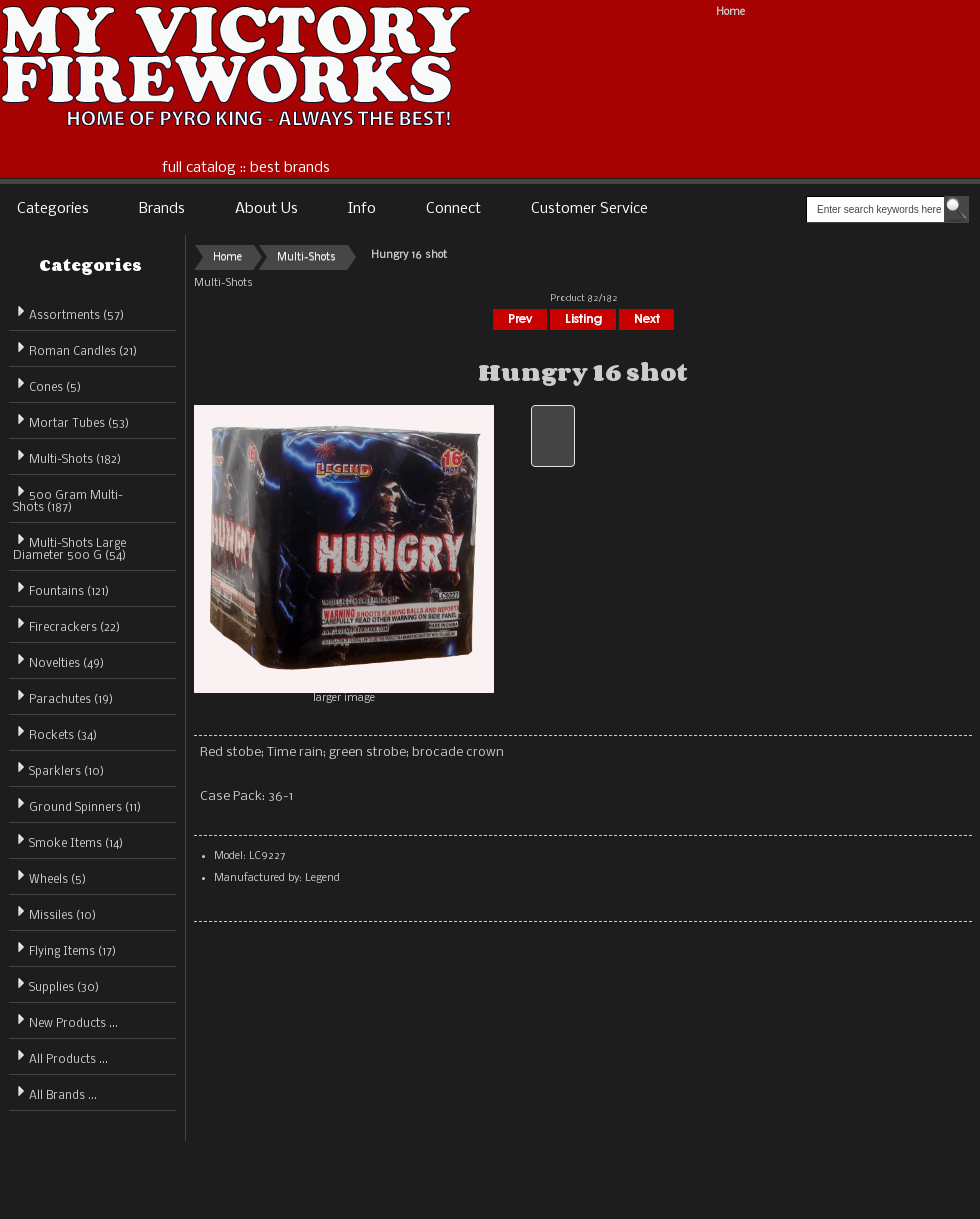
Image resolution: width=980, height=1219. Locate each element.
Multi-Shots (306, 257)
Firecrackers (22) (66, 624)
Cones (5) (47, 384)
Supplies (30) (56, 984)
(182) (67, 460)
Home (730, 12)
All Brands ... (55, 1092)
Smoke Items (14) (68, 840)
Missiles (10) (54, 912)
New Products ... (65, 1020)
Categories (53, 209)
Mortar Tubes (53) (71, 420)
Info (362, 209)
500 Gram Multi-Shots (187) (68, 498)
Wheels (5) (49, 876)
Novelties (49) (58, 660)
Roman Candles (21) (75, 348)
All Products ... (60, 1056)
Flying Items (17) (64, 948)
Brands (162, 209)
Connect (453, 209)
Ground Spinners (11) (77, 804)
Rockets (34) (55, 732)
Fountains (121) (61, 588)
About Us (266, 209)
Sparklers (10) (58, 768)
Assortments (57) (68, 312)
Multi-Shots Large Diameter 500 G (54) (69, 546)
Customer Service (589, 209)
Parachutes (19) (63, 696)
